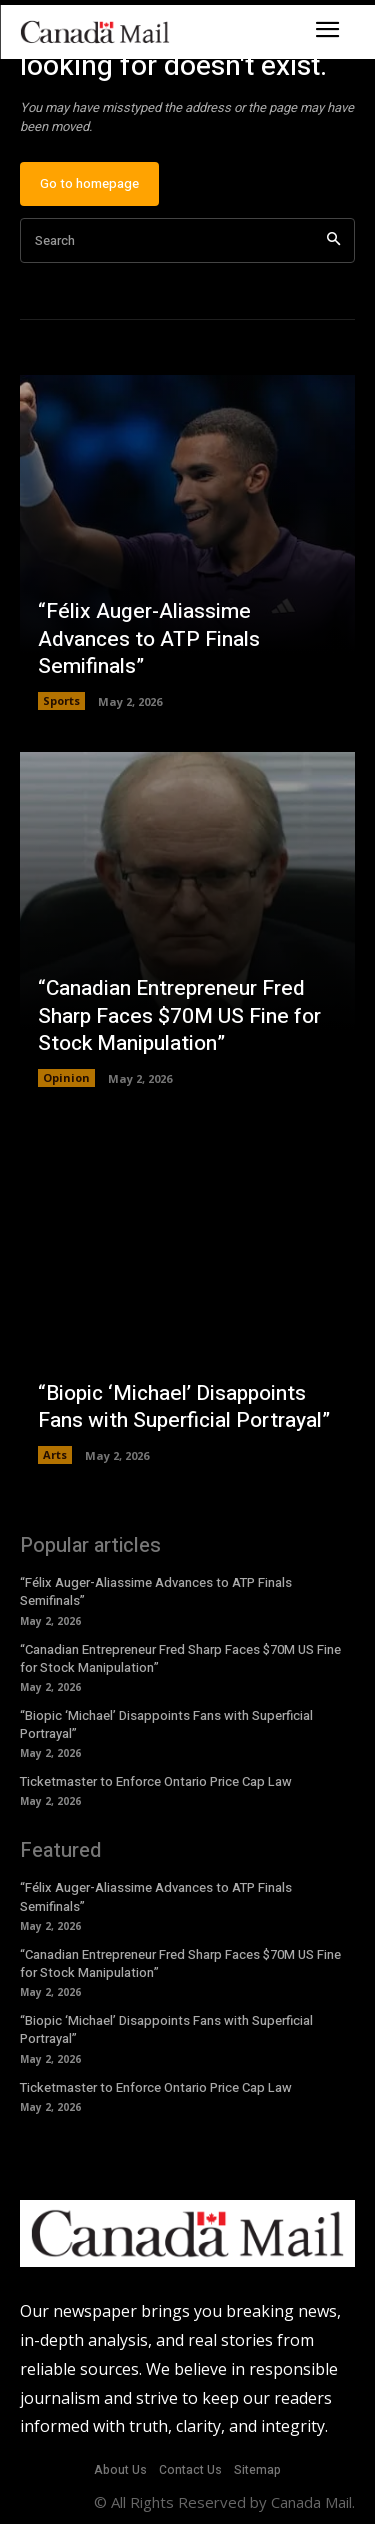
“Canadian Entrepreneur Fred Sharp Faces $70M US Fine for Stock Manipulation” (179, 1016)
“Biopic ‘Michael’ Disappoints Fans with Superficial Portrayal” (184, 1407)
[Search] (333, 240)
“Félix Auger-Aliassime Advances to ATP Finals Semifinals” (149, 639)
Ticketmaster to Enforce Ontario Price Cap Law (156, 1781)
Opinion (66, 1077)
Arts (55, 1454)
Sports (61, 700)
